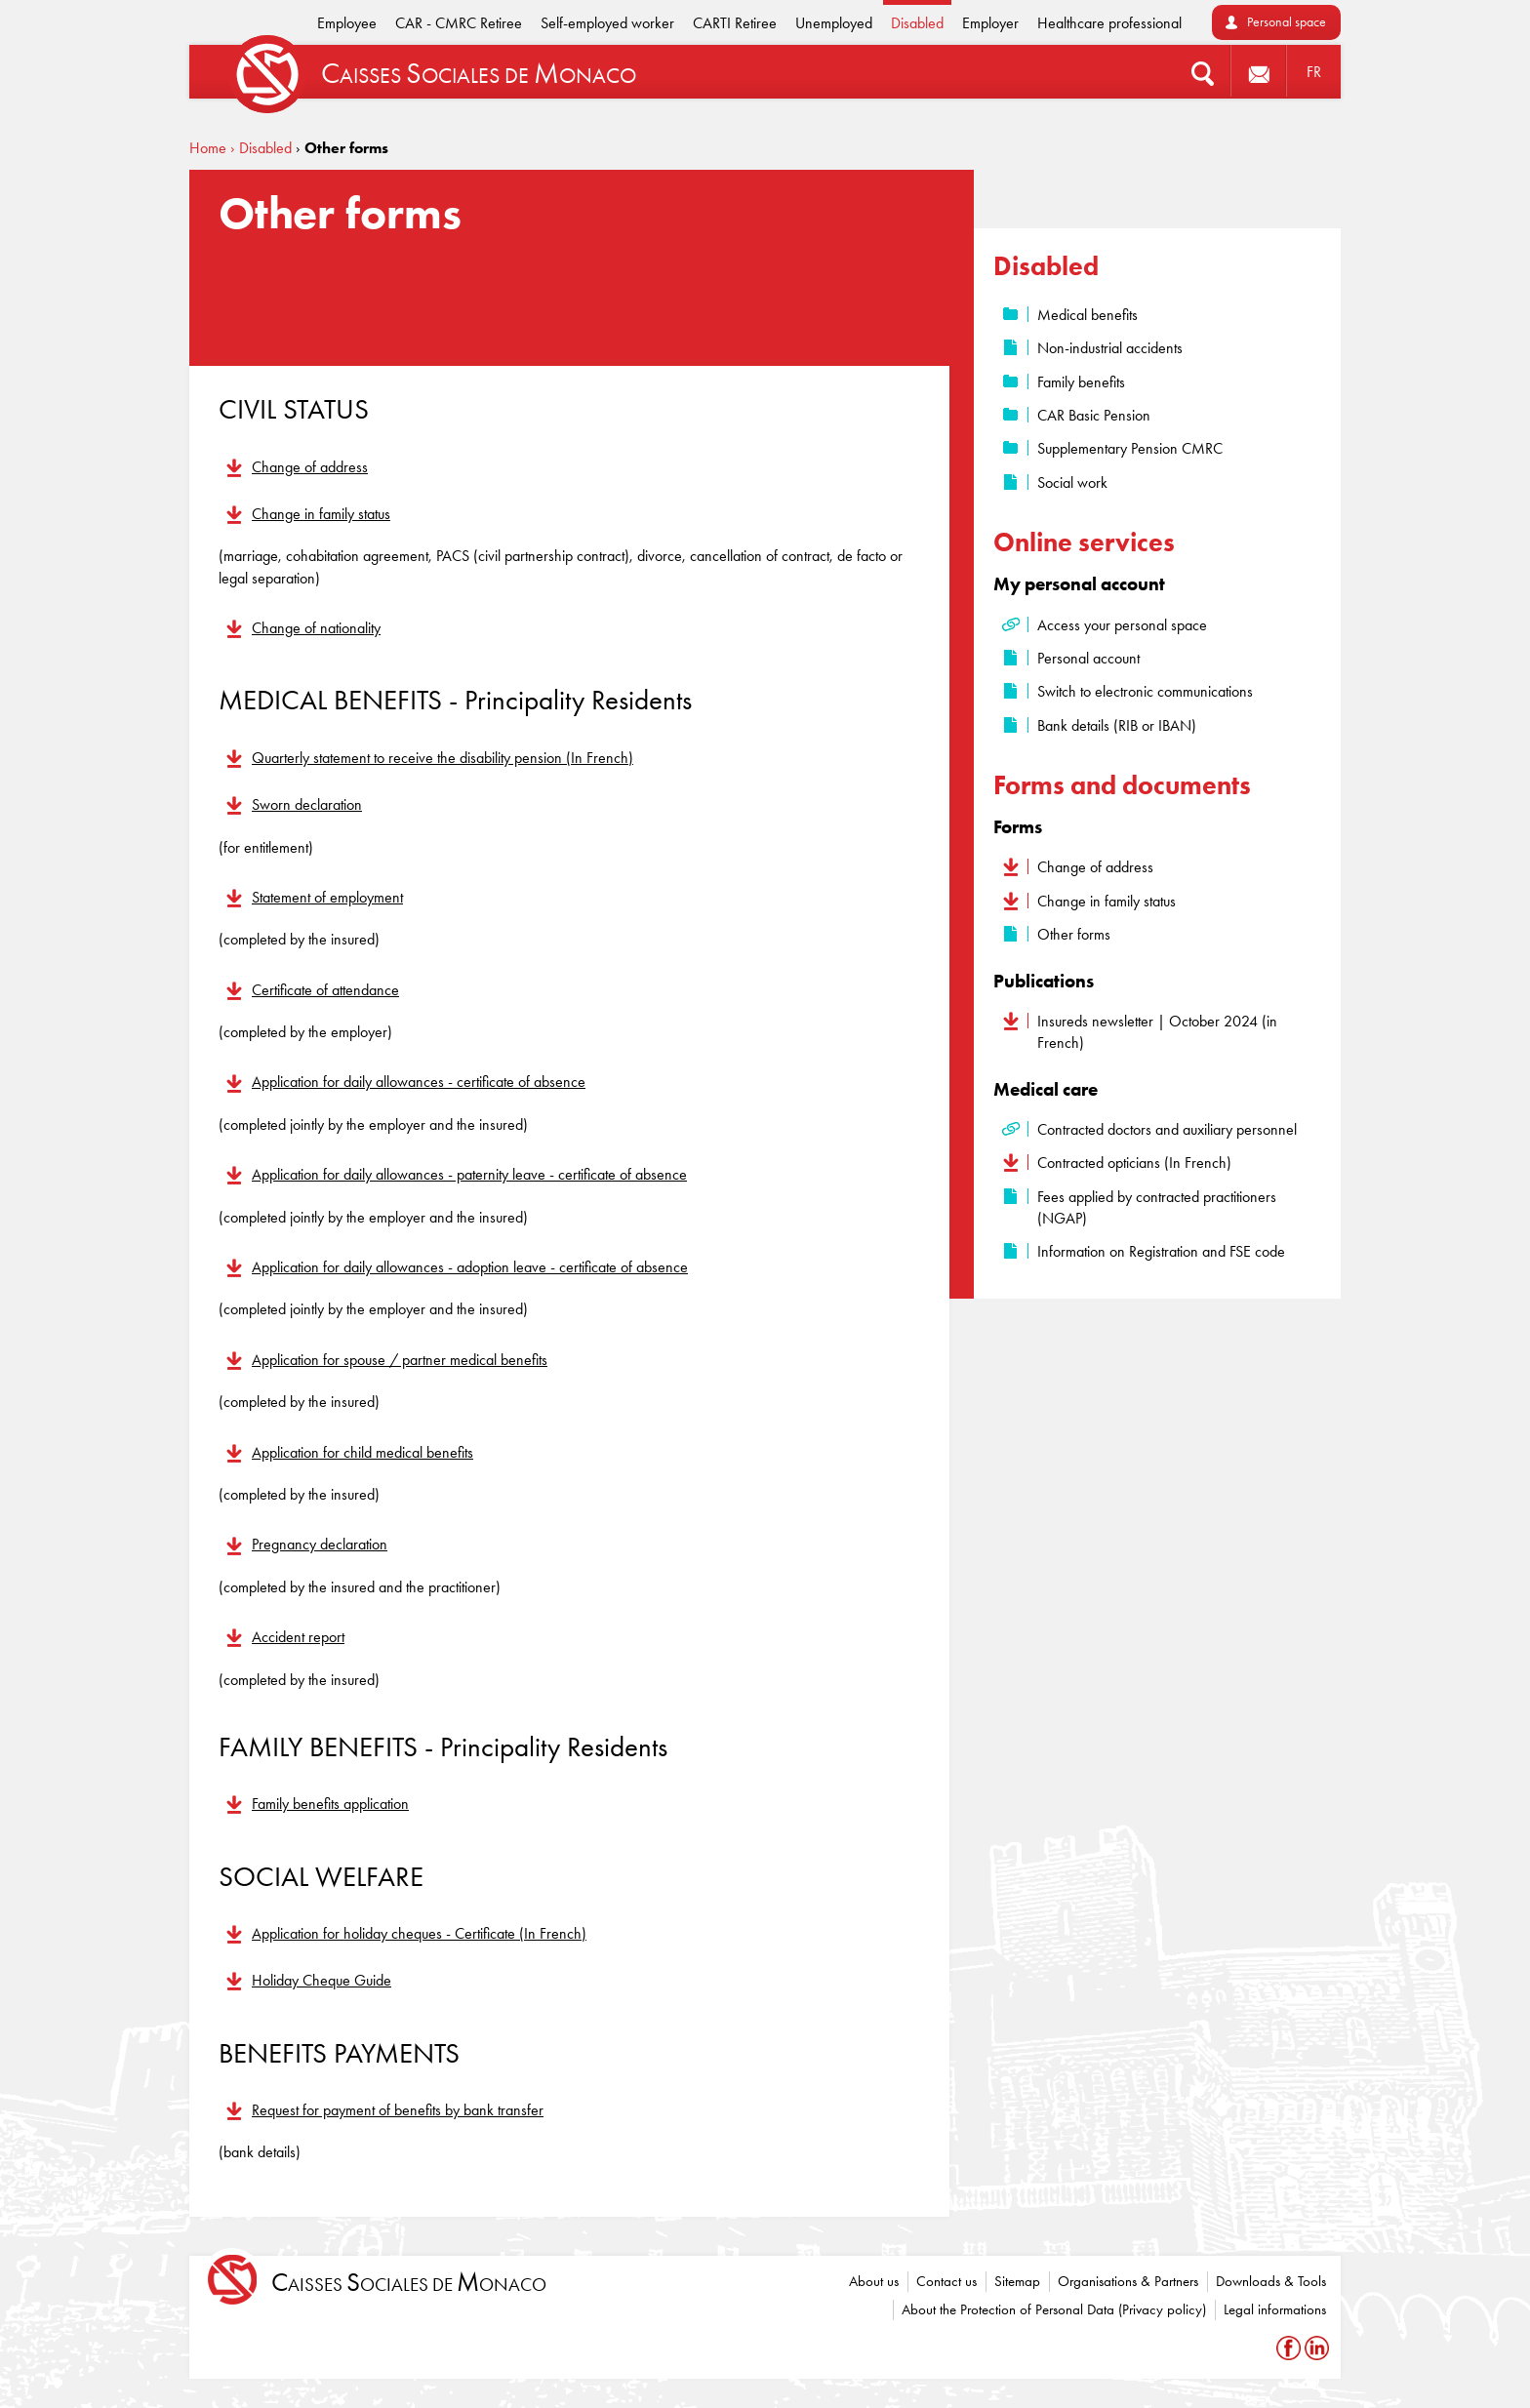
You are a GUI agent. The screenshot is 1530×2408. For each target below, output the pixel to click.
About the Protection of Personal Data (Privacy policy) (1054, 2309)
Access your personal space (1122, 625)
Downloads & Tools (1271, 2281)
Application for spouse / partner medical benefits (399, 1359)
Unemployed (833, 23)
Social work (1072, 482)
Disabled (917, 23)
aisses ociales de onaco (408, 2282)
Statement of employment (327, 897)
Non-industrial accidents (1110, 348)
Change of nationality (316, 628)
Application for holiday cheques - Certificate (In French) (419, 1933)
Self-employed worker (607, 23)
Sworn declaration (307, 804)
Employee (347, 23)
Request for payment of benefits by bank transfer (398, 2110)
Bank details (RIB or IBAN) (1116, 725)
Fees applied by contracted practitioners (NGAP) (1156, 1207)
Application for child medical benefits (362, 1452)
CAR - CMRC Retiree (458, 23)
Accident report (298, 1636)
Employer (990, 23)
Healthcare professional (1109, 23)
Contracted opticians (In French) (1134, 1162)
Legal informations (1275, 2309)
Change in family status (321, 513)
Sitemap (1017, 2281)
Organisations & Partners (1128, 2281)
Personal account (1088, 658)
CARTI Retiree (735, 23)
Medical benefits (1087, 314)
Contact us (946, 2281)
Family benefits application (330, 1803)
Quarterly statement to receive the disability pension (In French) (442, 757)
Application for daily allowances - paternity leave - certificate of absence (469, 1174)
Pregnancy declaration (319, 1544)
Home (207, 148)
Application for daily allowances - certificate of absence (418, 1081)
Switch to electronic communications (1145, 691)
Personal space (1286, 22)
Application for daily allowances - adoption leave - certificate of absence (470, 1267)
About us (874, 2281)
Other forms (1073, 934)
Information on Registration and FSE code (1161, 1251)
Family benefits (1081, 382)
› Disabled (261, 148)
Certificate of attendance (325, 990)
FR (1314, 71)
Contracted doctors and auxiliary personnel (1167, 1129)
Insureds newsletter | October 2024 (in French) (1157, 1032)
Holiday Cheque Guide (321, 1980)
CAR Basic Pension (1093, 415)
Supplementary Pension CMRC (1130, 448)
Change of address (310, 467)
